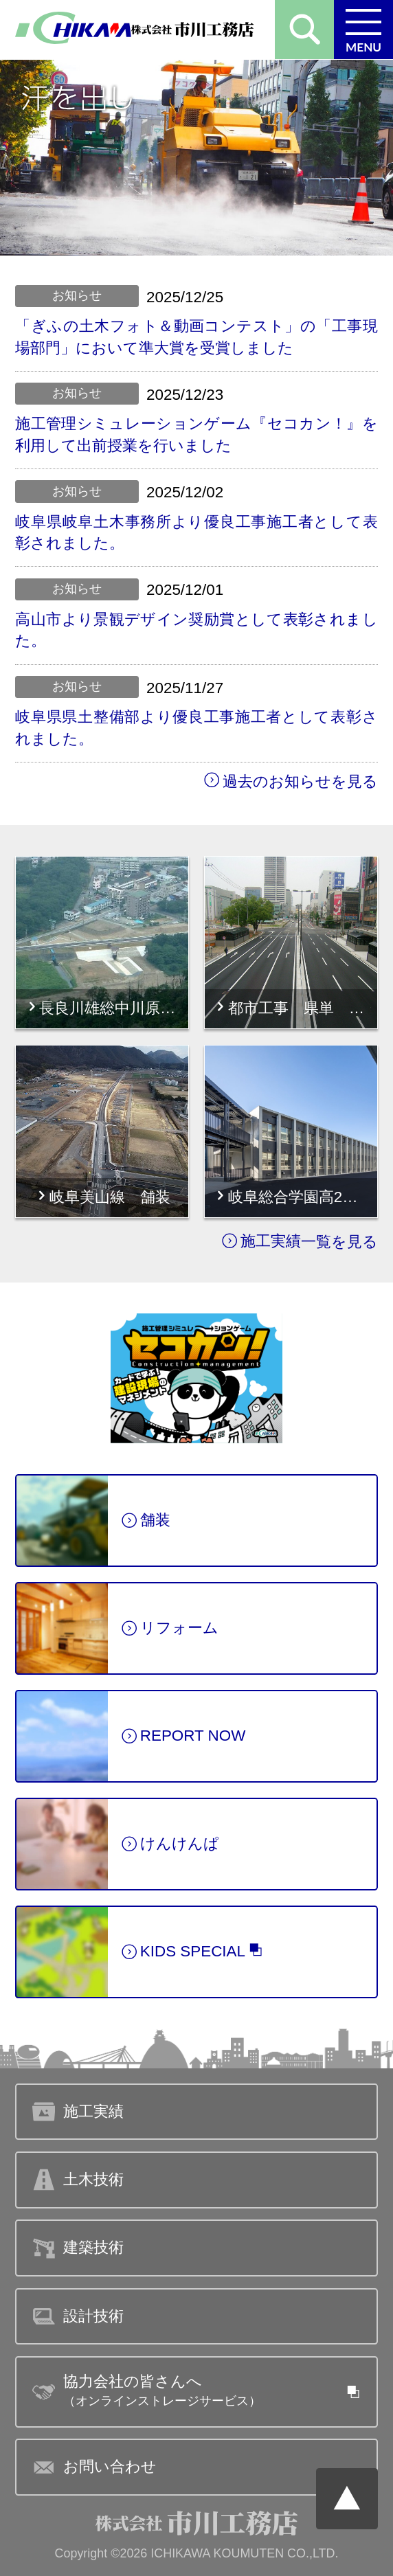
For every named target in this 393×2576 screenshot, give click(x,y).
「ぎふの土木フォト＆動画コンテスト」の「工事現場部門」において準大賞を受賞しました (196, 336)
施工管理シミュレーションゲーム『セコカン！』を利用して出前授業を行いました (196, 434)
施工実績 (261, 1242)
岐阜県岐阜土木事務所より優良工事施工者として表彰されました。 (196, 532)
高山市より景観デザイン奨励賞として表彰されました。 (196, 630)
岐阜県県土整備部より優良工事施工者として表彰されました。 (196, 727)
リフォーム (170, 1630)
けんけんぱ (170, 1846)
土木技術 (78, 2180)
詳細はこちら (62, 868)
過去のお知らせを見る (291, 781)
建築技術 (78, 2248)
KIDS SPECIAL (193, 1953)
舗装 (146, 1522)
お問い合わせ (94, 2467)
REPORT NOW (183, 1738)
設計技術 (78, 2316)
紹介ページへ (196, 1378)
